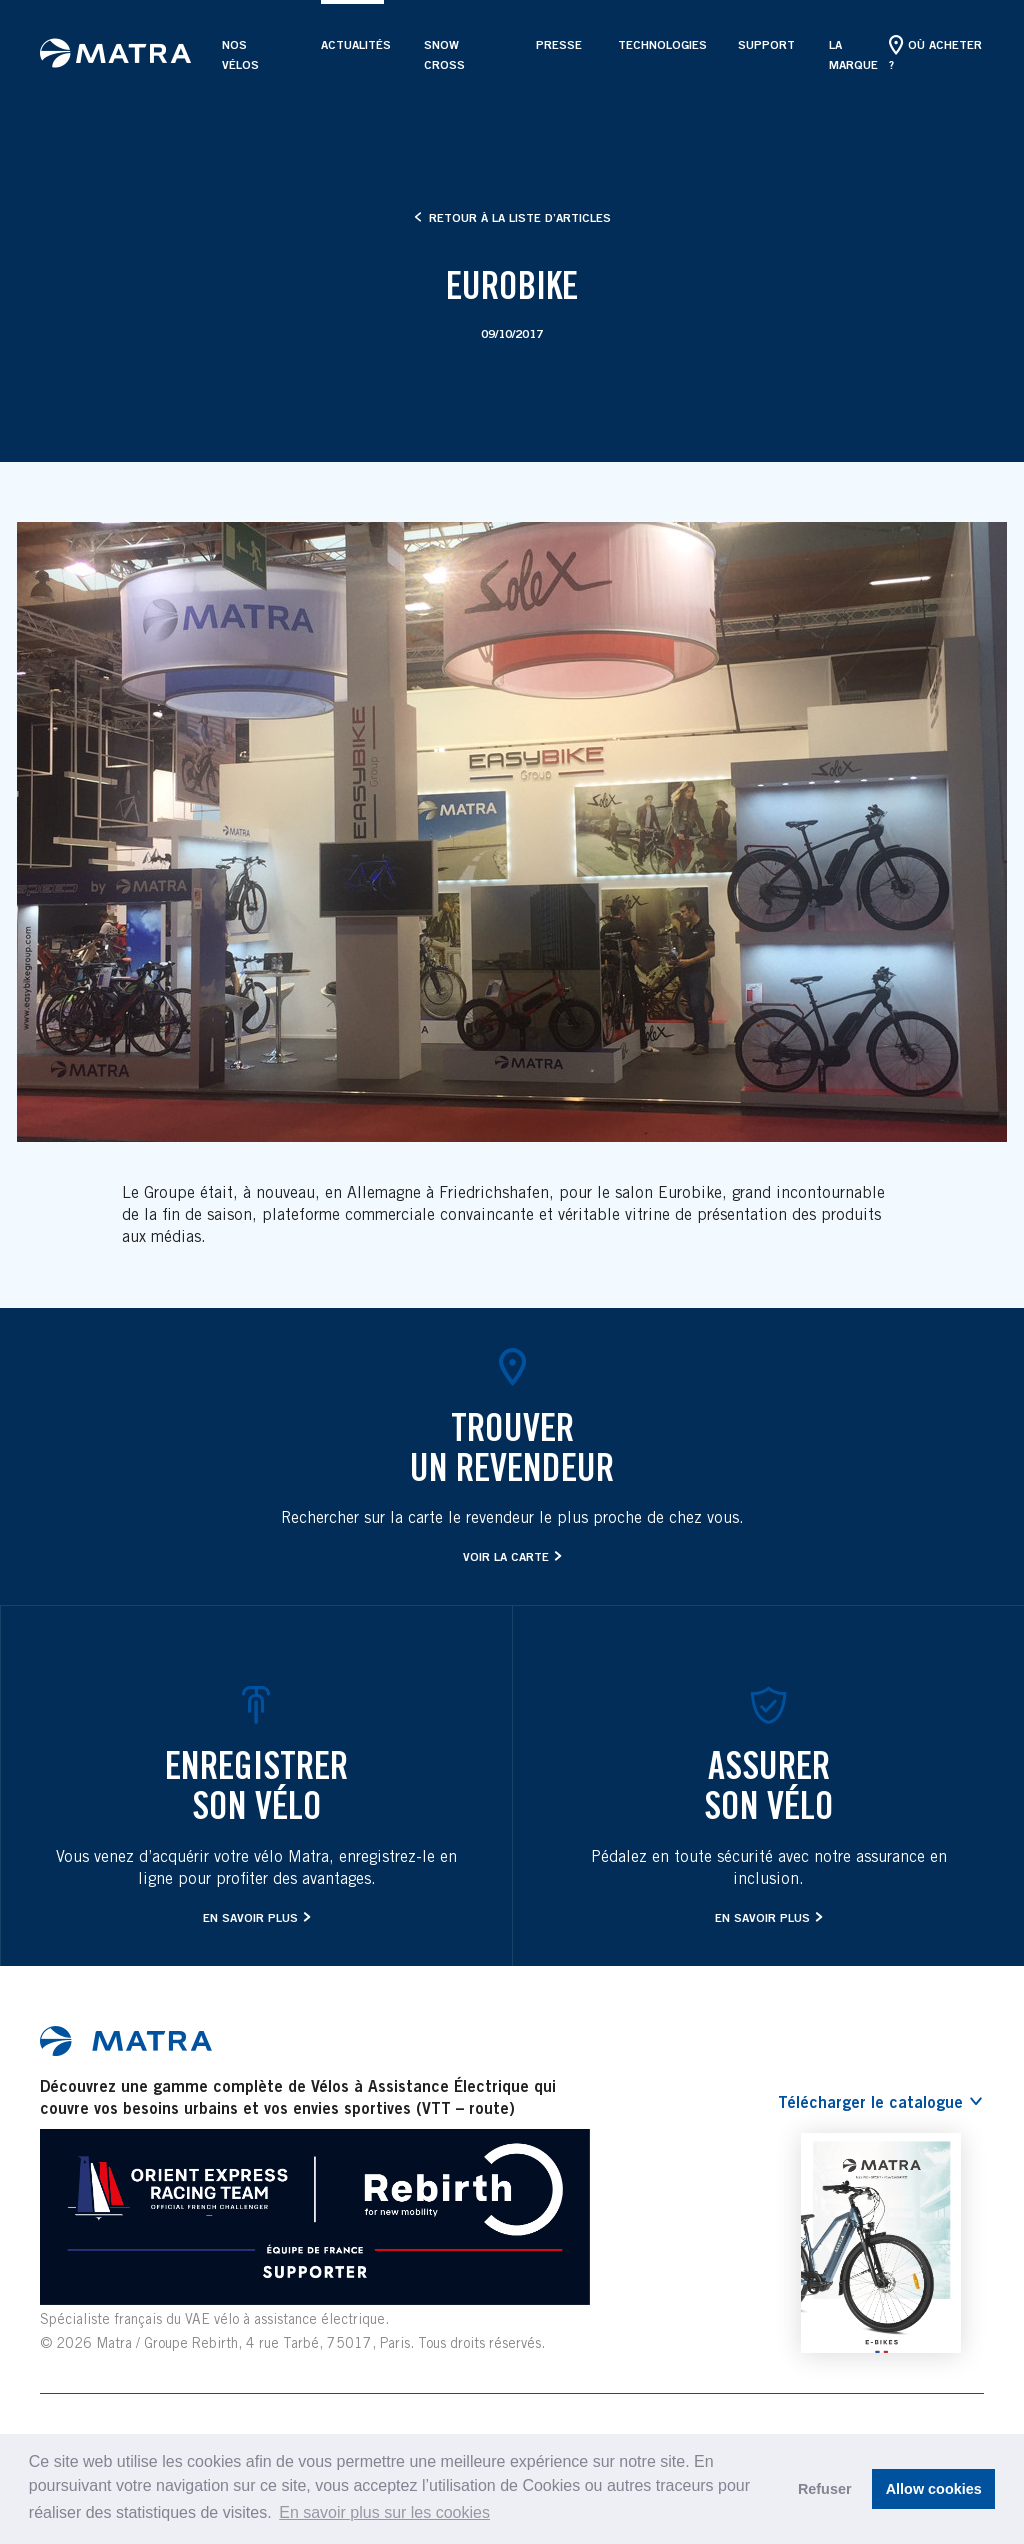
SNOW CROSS (444, 54)
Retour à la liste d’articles (512, 217)
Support (763, 44)
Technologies (658, 44)
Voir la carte (506, 1556)
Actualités (352, 44)
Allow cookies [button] (934, 2489)
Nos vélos (240, 54)
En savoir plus (250, 1917)
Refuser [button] (825, 2489)
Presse (556, 44)
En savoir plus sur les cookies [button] (384, 2512)
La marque (853, 54)
